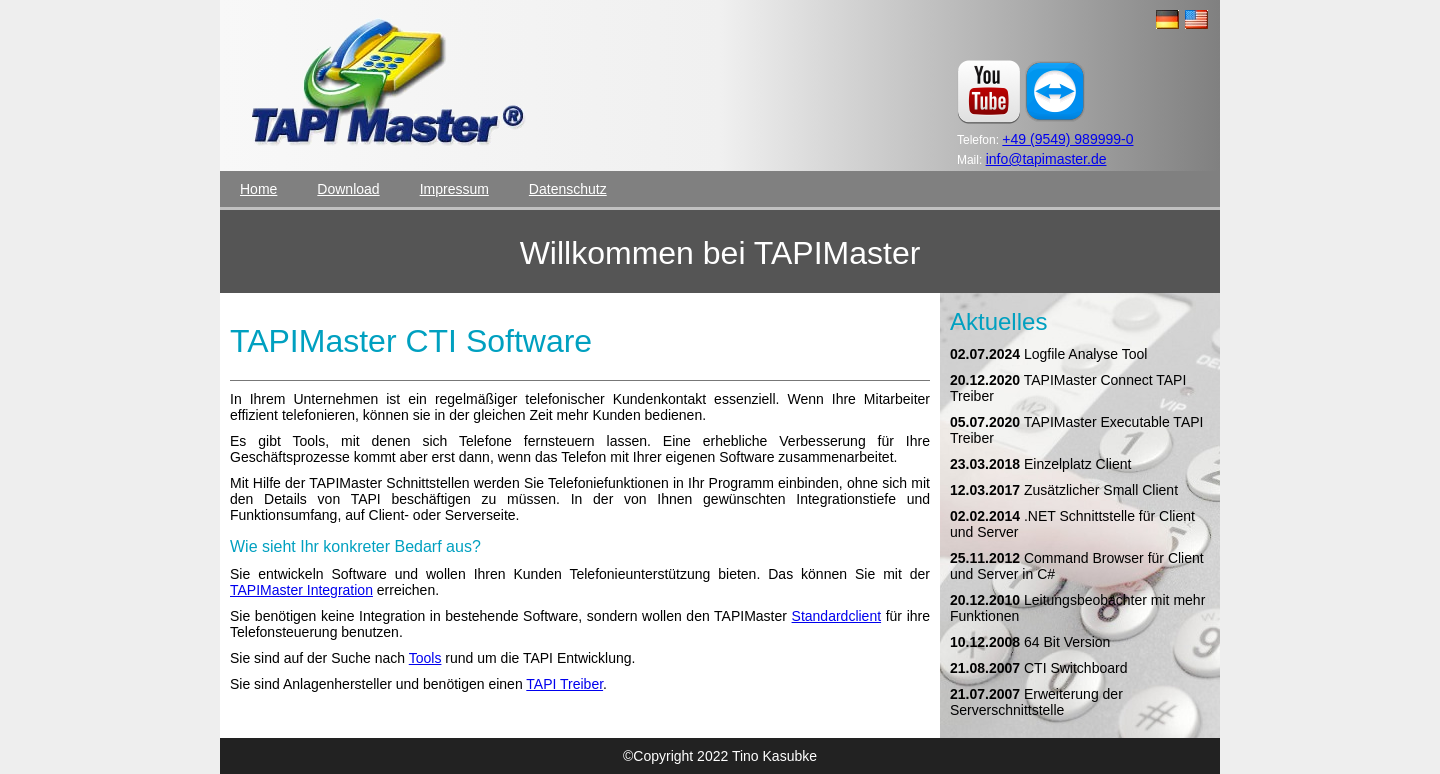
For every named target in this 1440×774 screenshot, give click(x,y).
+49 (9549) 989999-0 (1067, 139)
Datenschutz (568, 189)
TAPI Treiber (564, 684)
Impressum (454, 189)
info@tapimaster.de (1046, 159)
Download (348, 189)
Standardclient (837, 616)
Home (258, 189)
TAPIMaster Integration (301, 590)
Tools (425, 658)
